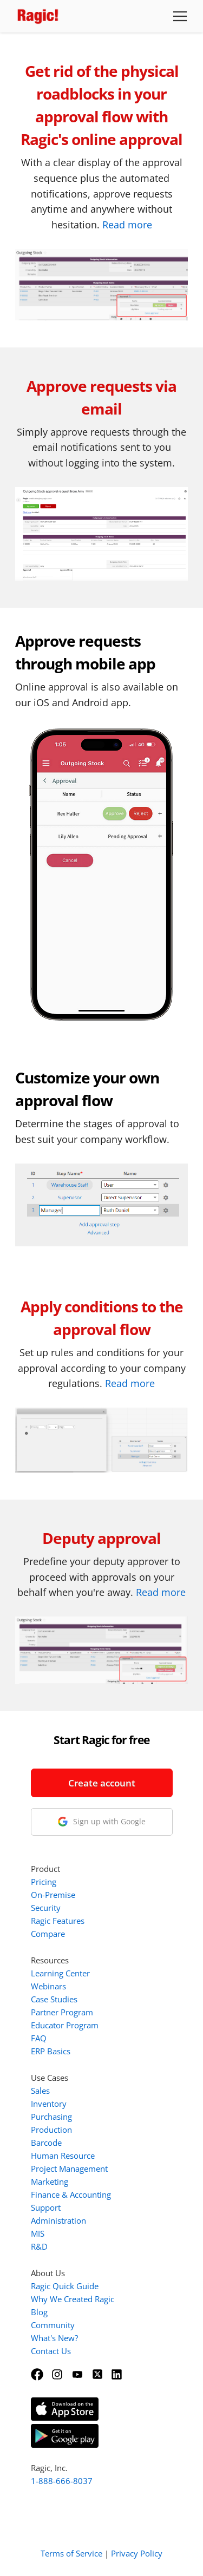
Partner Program (62, 2012)
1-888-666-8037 (62, 2480)
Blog (39, 2311)
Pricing (43, 1881)
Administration (58, 2220)
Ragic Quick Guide (65, 2286)
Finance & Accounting (71, 2194)
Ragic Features (57, 1920)
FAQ (39, 2038)
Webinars (48, 1986)
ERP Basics (50, 2051)
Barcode (46, 2142)
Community (53, 2324)
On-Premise (53, 1894)
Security (46, 1907)
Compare (48, 1933)
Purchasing (51, 2116)
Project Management (69, 2168)
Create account (101, 1783)
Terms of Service (71, 2553)
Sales (40, 2090)
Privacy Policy (136, 2553)
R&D (39, 2246)
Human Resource (63, 2155)
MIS (37, 2233)
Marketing (49, 2181)
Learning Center (60, 1973)
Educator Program (65, 2025)
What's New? (54, 2337)
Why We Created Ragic (72, 2299)
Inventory (49, 2103)
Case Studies (54, 1999)
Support (46, 2207)
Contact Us (51, 2350)
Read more (127, 224)
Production (51, 2129)
